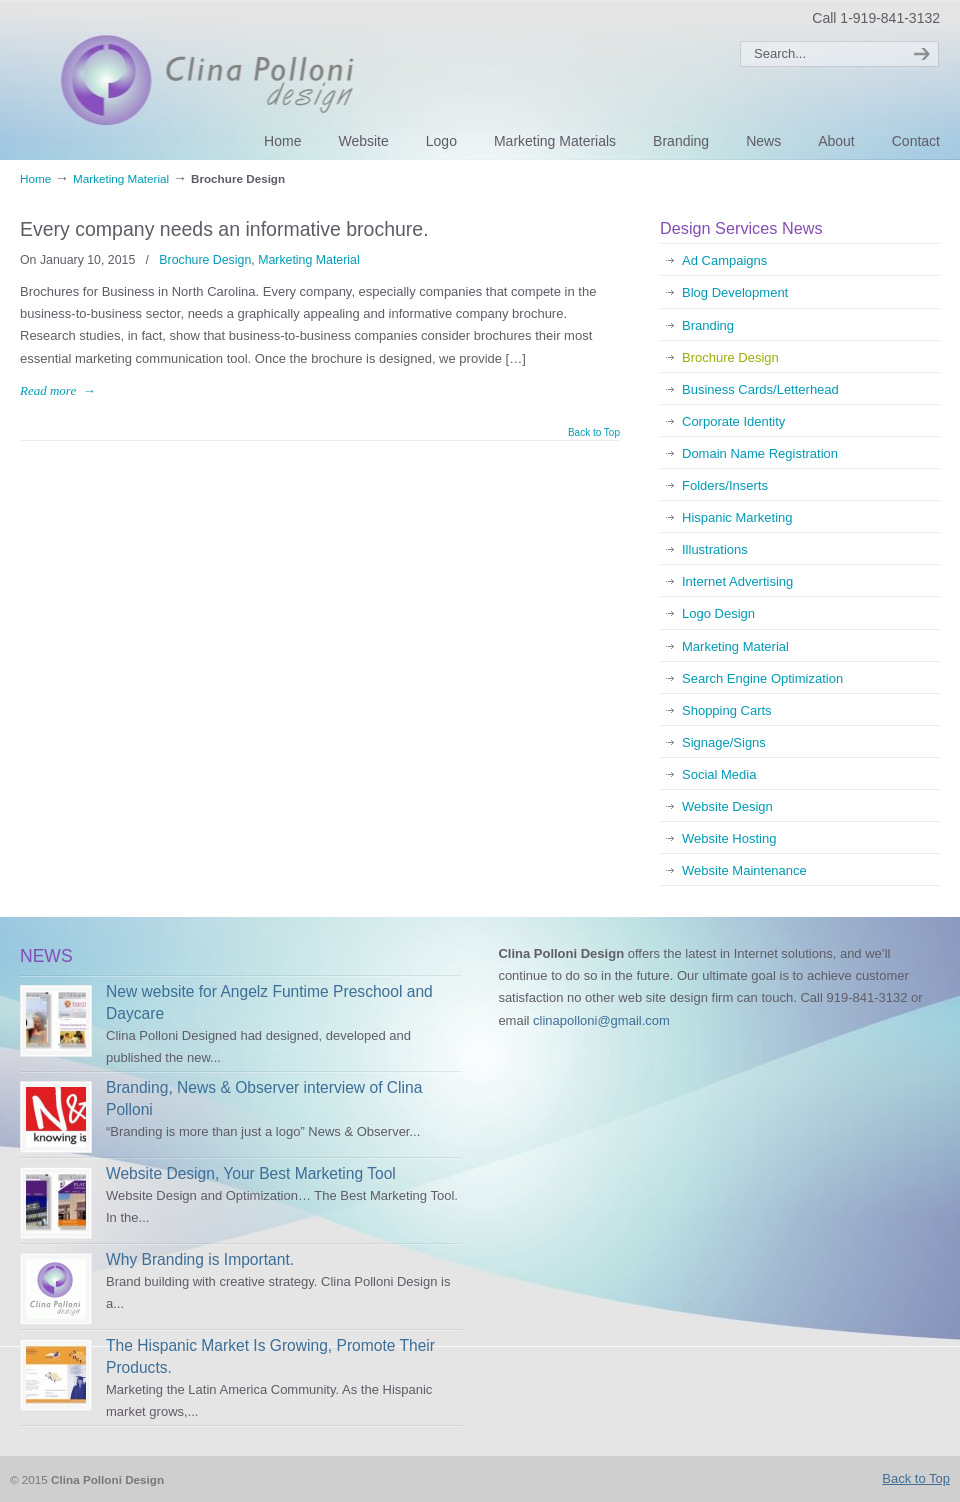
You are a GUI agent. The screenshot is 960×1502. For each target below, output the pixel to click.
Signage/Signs (724, 742)
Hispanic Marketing (737, 517)
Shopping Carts (727, 710)
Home (35, 178)
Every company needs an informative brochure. (224, 229)
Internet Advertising (737, 581)
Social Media (719, 774)
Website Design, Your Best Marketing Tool (251, 1173)
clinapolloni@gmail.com (601, 1020)
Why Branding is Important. (200, 1259)
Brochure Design (205, 260)
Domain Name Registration (760, 453)
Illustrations (715, 549)
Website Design (727, 806)
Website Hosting (729, 838)
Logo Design (718, 613)
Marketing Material (121, 178)
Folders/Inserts (725, 485)
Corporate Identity (733, 421)
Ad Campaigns (724, 260)
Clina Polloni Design (238, 78)
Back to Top (594, 433)
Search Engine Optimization (762, 678)
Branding (708, 325)
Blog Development (735, 292)
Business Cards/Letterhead (760, 389)
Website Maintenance (744, 870)
